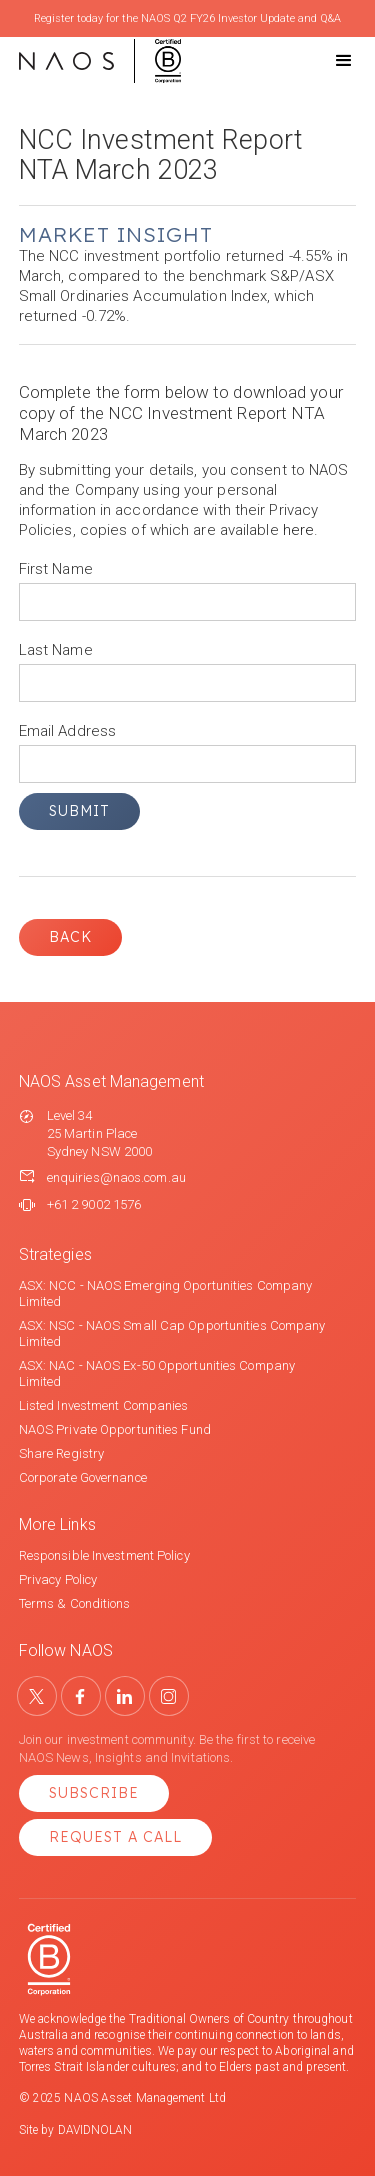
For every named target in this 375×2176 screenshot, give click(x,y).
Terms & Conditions (75, 1603)
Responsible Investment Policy (104, 1555)
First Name (56, 569)
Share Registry (61, 1453)
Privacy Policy (58, 1579)
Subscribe (94, 1793)
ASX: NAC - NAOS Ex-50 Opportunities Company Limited (157, 1373)
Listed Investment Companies (104, 1405)
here (298, 530)
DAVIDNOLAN (95, 2130)
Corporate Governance (83, 1477)
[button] (326, 61)
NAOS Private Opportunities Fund (115, 1429)
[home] (100, 61)
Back (70, 937)
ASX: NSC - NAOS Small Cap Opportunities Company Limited (172, 1333)
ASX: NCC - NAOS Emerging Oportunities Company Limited (166, 1293)
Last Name (56, 650)
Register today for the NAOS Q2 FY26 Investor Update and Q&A (187, 18)
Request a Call (115, 1837)
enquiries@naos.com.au (116, 1177)
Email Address (67, 731)
